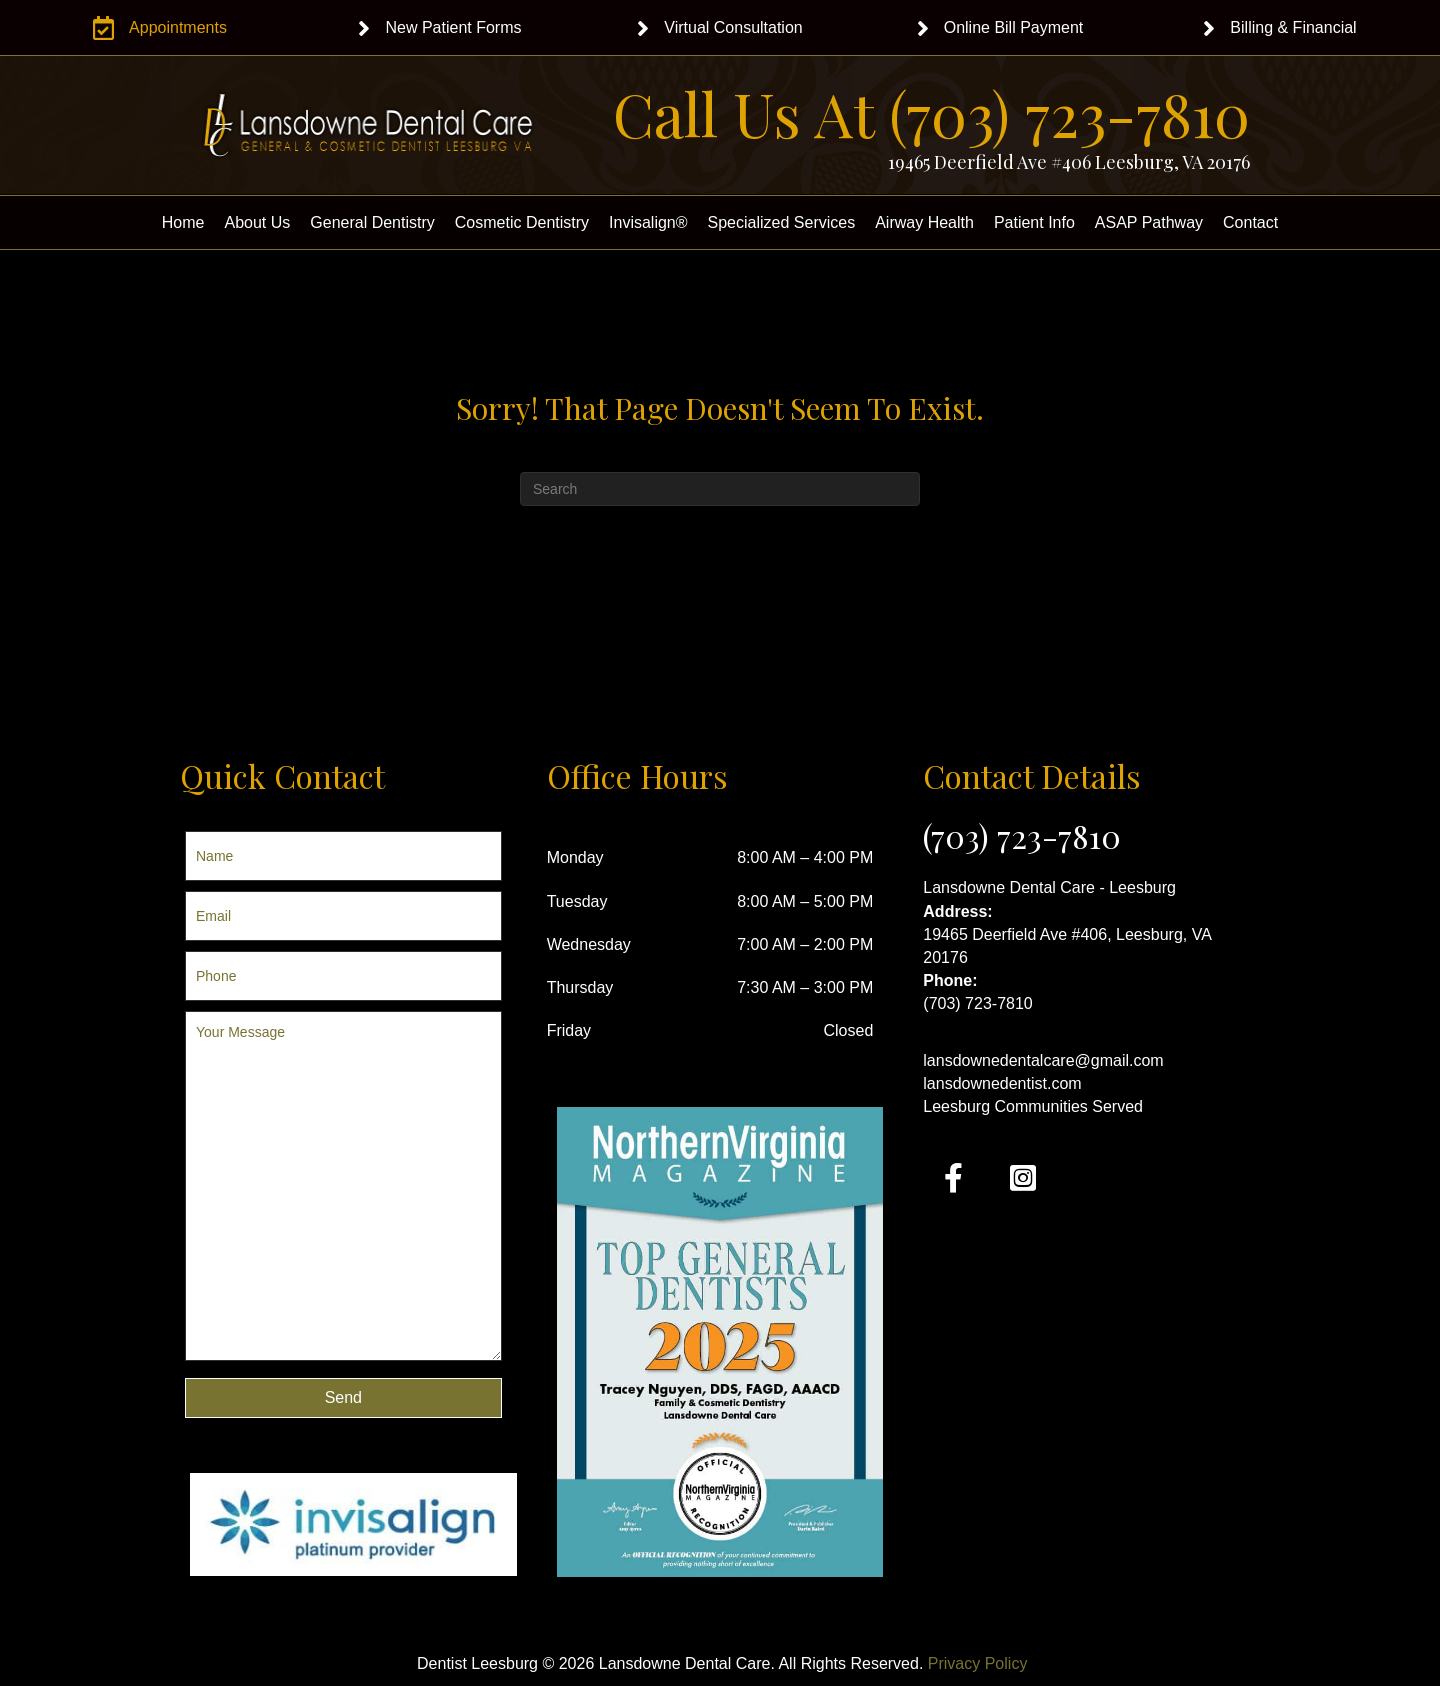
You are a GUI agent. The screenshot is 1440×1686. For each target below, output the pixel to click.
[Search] (720, 489)
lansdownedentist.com (1002, 1083)
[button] (343, 1398)
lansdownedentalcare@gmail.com (1043, 1060)
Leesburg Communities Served (1033, 1106)
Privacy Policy (978, 1663)
